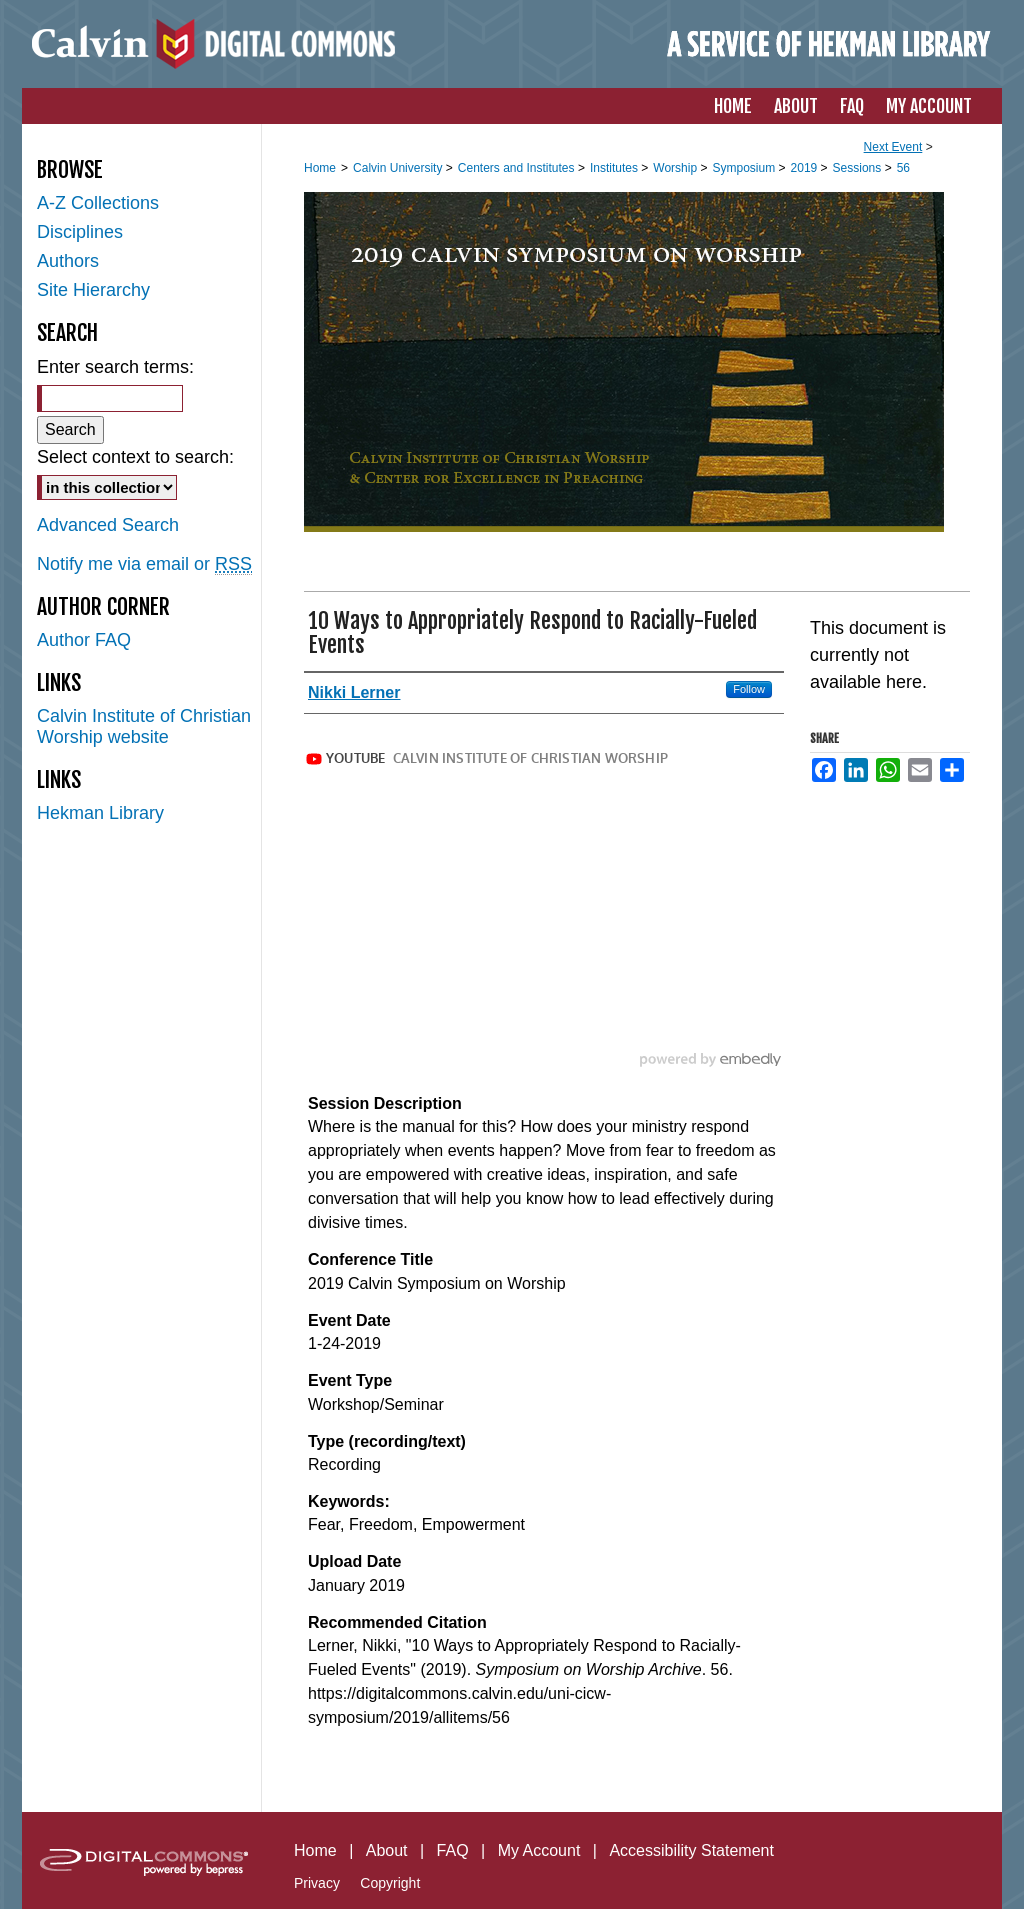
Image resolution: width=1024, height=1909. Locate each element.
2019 (806, 168)
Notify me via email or (144, 564)
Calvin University (399, 168)
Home (320, 168)
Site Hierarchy (93, 290)
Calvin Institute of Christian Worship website (144, 726)
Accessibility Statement (691, 1850)
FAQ (453, 1850)
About (387, 1850)
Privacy (317, 1883)
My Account (539, 1850)
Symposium (745, 168)
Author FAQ (84, 640)
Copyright (390, 1883)
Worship (676, 168)
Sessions (859, 168)
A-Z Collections (98, 203)
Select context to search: (135, 457)
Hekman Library (100, 813)
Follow (749, 689)
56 (903, 168)
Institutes (615, 168)
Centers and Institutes (518, 168)
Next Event (893, 147)
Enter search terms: (115, 367)
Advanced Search (108, 525)
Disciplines (80, 232)
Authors (68, 261)
